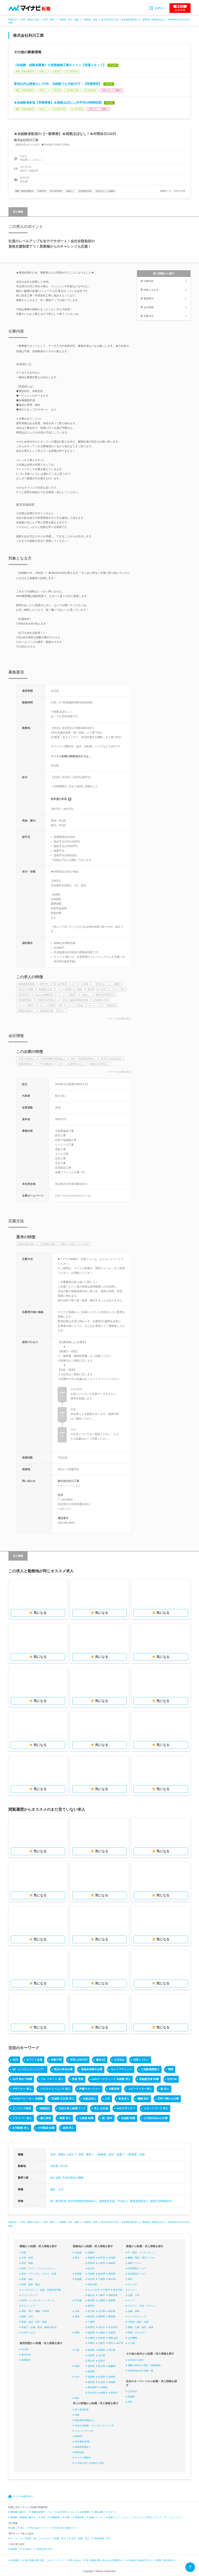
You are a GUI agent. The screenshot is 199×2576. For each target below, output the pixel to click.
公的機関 (132, 2338)
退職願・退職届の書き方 (23, 2517)
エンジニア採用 (21, 2108)
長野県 (112, 2300)
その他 (131, 2343)
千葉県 (101, 2279)
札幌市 (91, 2252)
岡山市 (91, 2360)
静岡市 (91, 2327)
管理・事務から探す (30, 19)
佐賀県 (101, 2376)
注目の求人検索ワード (72, 2108)
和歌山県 (113, 2338)
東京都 (112, 2279)
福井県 (112, 2311)
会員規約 (15, 2560)
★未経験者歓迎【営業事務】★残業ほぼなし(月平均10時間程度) (58, 102)
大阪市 (101, 2343)
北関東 (78, 2273)
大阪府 (112, 2332)
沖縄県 (103, 2387)
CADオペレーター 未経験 (27, 2098)
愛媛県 (112, 2366)
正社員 (24, 2349)
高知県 (91, 2371)
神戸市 (119, 2343)
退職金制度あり (139, 2201)
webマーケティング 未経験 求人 (111, 2079)
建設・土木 (57, 2189)
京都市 (91, 2343)
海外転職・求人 (103, 2538)
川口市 (64, 2166)
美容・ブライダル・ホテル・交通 (38, 2273)
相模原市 (113, 2295)
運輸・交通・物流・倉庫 (140, 2327)
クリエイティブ (29, 2295)
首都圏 (78, 2279)
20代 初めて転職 (22, 2079)
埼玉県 (54, 2166)
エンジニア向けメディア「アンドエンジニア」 (160, 2517)
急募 (77, 2415)
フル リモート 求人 (51, 2079)
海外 (77, 2398)
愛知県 (112, 2316)
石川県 (101, 2311)
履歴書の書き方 (18, 2512)
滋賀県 (91, 2332)
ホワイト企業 (34, 2059)
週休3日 (100, 2059)
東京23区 (118, 2290)
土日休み (119, 2059)
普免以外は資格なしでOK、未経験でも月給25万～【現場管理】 (58, 83)
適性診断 (98, 2512)
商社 (130, 2279)
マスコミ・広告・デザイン (141, 2305)
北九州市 (92, 2392)
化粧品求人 (89, 2098)
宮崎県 (112, 2382)
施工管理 (45, 2118)
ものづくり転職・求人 (54, 2538)
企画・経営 (27, 2257)
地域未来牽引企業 (91, 2069)
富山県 (91, 2311)
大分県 (101, 2382)
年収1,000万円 (78, 2059)
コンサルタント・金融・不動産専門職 (41, 2290)
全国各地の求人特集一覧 (140, 2370)
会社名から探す (136, 2360)
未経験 (131, 2396)
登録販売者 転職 (149, 2079)
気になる (40, 1613)
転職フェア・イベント (119, 2517)
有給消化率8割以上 (85, 2420)
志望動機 (84, 2512)
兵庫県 (91, 2338)
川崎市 (101, 2295)
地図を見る (65, 1509)
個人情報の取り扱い (35, 2560)
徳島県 (91, 2366)
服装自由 (79, 2452)
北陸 (77, 2311)
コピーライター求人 (140, 2088)
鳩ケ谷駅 (55, 2177)
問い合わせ (75, 2560)
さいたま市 (93, 2290)
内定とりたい (141, 2059)
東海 (77, 2316)
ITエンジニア (28, 2305)
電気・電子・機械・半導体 (35, 2311)
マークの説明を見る (120, 1018)
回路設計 (44, 2108)
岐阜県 (91, 2316)
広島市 (101, 2360)
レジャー (132, 2290)
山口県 (101, 2355)
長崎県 (112, 2376)
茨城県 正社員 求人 (62, 2098)
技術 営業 (77, 2079)
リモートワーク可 (84, 2431)
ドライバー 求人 (22, 2118)
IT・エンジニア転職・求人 (24, 2538)
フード (131, 2300)
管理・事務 (48, 19)
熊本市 (114, 2392)
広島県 (91, 2355)
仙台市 (91, 2268)
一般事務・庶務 (89, 19)
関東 (170, 2069)
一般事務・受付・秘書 (68, 19)
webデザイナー (125, 2108)
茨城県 (91, 2273)
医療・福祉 (27, 2279)
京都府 (101, 2332)
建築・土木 (27, 2316)
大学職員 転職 (46, 2127)
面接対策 (79, 2517)
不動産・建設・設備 (138, 2322)
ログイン (160, 8)
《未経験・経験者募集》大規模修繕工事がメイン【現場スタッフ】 (60, 65)
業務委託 (26, 2360)
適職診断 (55, 2517)
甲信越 (78, 2300)
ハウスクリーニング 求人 (55, 2088)
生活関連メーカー (137, 2273)
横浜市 (91, 2295)
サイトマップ (57, 2560)
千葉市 (106, 2290)
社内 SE (172, 2079)
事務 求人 (65, 2118)
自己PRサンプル (66, 2512)
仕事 (67, 2517)
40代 (15, 2059)
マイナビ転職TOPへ (23, 2496)
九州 (77, 2376)
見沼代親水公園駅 (73, 2177)
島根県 (101, 2350)
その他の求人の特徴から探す (90, 2463)
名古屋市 (113, 2327)
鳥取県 (91, 2350)
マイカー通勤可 (83, 2457)
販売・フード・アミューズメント (38, 2268)
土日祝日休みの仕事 (156, 2118)
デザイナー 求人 (22, 2088)
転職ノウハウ (96, 2517)
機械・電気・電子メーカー (141, 2257)
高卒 (130, 2402)
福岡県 (91, 2376)
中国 (77, 2350)
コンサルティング (137, 2316)
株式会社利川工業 (109, 19)
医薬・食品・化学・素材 (34, 2322)
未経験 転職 (128, 2118)
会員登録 (180, 8)
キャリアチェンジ (121, 2069)
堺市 (111, 2343)
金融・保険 (133, 2311)
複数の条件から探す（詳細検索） (145, 2365)
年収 (43, 2517)
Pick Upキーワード (39, 2528)
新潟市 (91, 2305)
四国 (77, 2366)
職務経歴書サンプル (42, 2512)
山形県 (101, 2263)
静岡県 (101, 2316)
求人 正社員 (101, 2108)
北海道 (78, 2252)
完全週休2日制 (82, 2441)
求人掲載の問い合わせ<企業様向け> (104, 2560)
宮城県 (112, 2257)
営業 (23, 2252)
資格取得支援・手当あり (113, 2201)
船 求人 (164, 2088)
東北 (77, 2257)
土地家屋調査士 (150, 2069)
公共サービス (28, 2332)
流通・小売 (133, 2295)
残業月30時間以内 (161, 2201)
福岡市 (103, 2392)
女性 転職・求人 (80, 2538)
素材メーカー (135, 2263)
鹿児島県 (92, 2387)
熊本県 (91, 2382)
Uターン (113, 2512)
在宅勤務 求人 (20, 2127)
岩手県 (101, 2257)
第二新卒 (107, 2118)
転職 (12, 2528)
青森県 (91, 2257)
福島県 (112, 2263)
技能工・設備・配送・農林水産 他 (39, 2327)
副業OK (79, 2436)
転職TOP (12, 19)
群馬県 (112, 2273)
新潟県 (91, 2300)
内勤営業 (114, 2088)
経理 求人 (68, 2127)
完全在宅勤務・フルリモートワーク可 (94, 2425)
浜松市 (101, 2327)
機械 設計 (143, 2098)
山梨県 (101, 2300)
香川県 (101, 2366)
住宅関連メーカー (137, 2268)
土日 (107, 2098)
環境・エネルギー (137, 2332)
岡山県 (112, 2350)
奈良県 (101, 2338)
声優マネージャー (89, 2088)
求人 (22, 2528)
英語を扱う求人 (45, 2549)
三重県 (91, 2322)
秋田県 (91, 2263)
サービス (132, 2284)
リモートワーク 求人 (156, 2108)
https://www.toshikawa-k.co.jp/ (73, 1195)
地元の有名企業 (63, 2069)
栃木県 (101, 2273)
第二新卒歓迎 (58, 2201)
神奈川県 (92, 2284)
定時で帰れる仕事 (168, 2098)
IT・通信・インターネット (141, 2252)
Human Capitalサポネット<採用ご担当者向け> (152, 2560)
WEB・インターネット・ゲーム (37, 2300)
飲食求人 (123, 2098)
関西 (77, 2332)
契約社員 (26, 2354)
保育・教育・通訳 (30, 2284)
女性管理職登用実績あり (82, 2201)
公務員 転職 (86, 2118)
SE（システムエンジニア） (28, 2069)
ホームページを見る (70, 1485)
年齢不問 (56, 2059)
